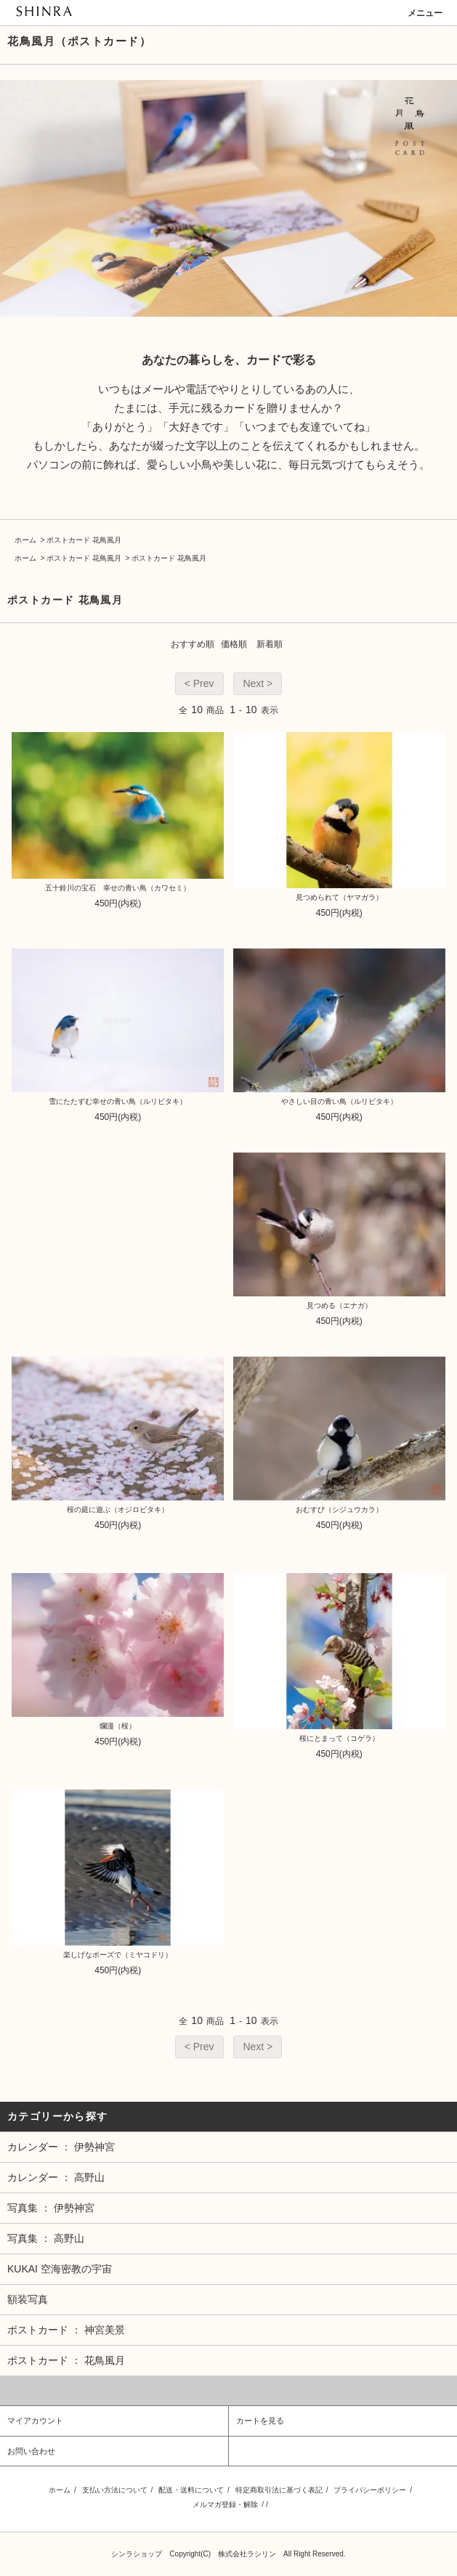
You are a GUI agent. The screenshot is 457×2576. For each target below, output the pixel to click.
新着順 (269, 644)
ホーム (25, 540)
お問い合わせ (31, 2451)
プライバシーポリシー (369, 2490)
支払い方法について (114, 2490)
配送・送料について (191, 2490)
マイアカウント (35, 2420)
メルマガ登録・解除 (225, 2504)
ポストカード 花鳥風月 (83, 540)
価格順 (234, 644)
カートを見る (260, 2420)
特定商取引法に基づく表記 (279, 2490)
